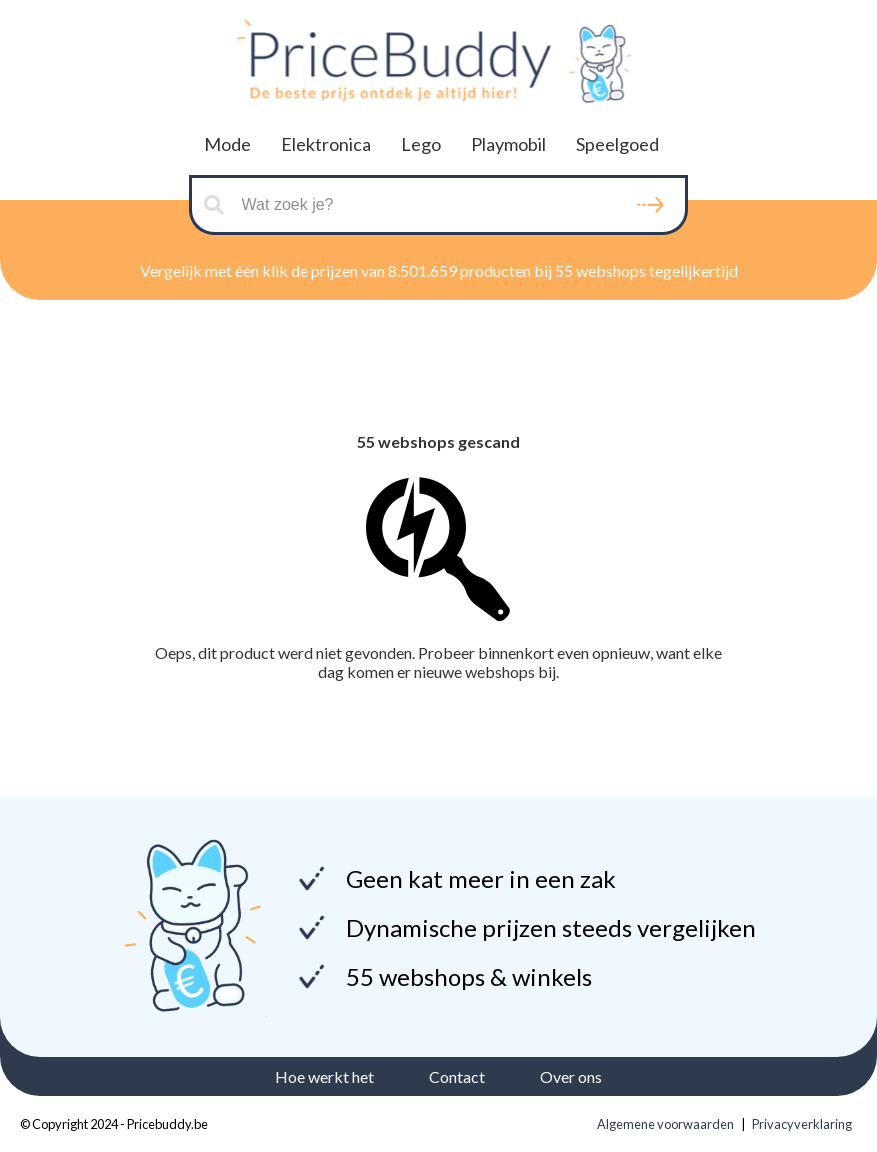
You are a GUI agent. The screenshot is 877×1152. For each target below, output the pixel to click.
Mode (227, 144)
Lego (421, 144)
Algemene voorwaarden (665, 1124)
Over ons (571, 1076)
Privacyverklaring (802, 1124)
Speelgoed (617, 144)
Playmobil (508, 144)
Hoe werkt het (324, 1076)
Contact (457, 1076)
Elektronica (326, 144)
